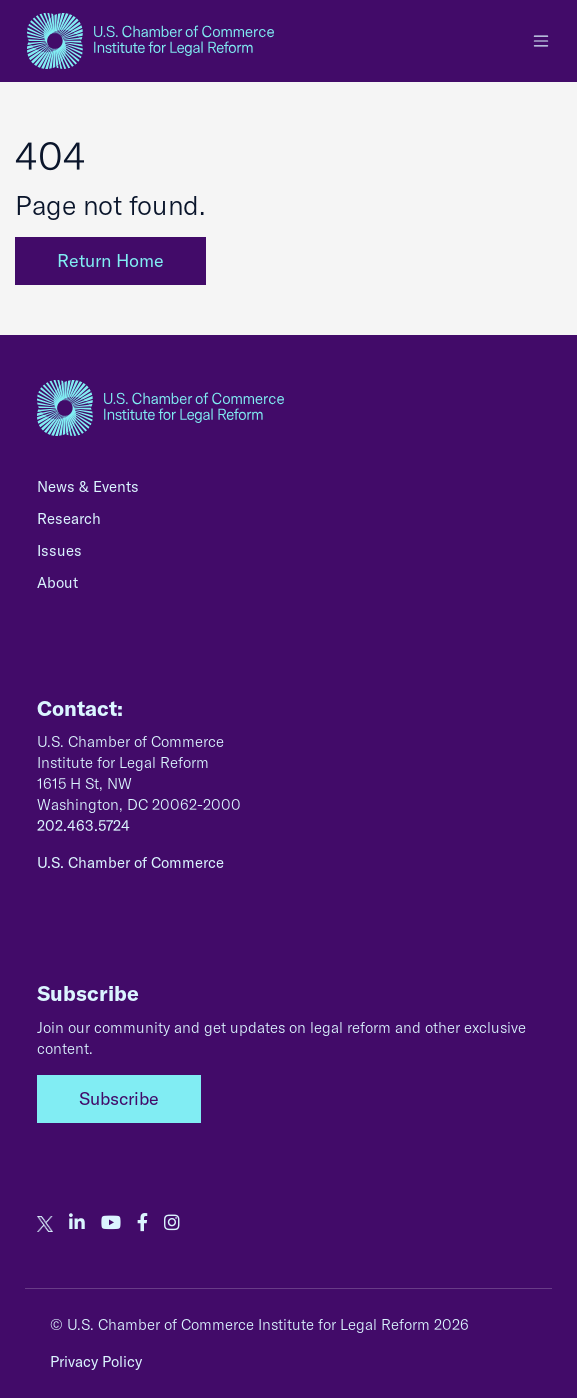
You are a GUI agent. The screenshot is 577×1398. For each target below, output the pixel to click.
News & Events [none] (88, 486)
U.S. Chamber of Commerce (130, 862)
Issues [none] (59, 550)
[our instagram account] (172, 1223)
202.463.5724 (83, 825)
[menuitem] (288, 492)
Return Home (110, 260)
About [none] (57, 582)
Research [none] (69, 518)
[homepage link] (150, 41)
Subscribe (119, 1098)
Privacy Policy (96, 1361)
